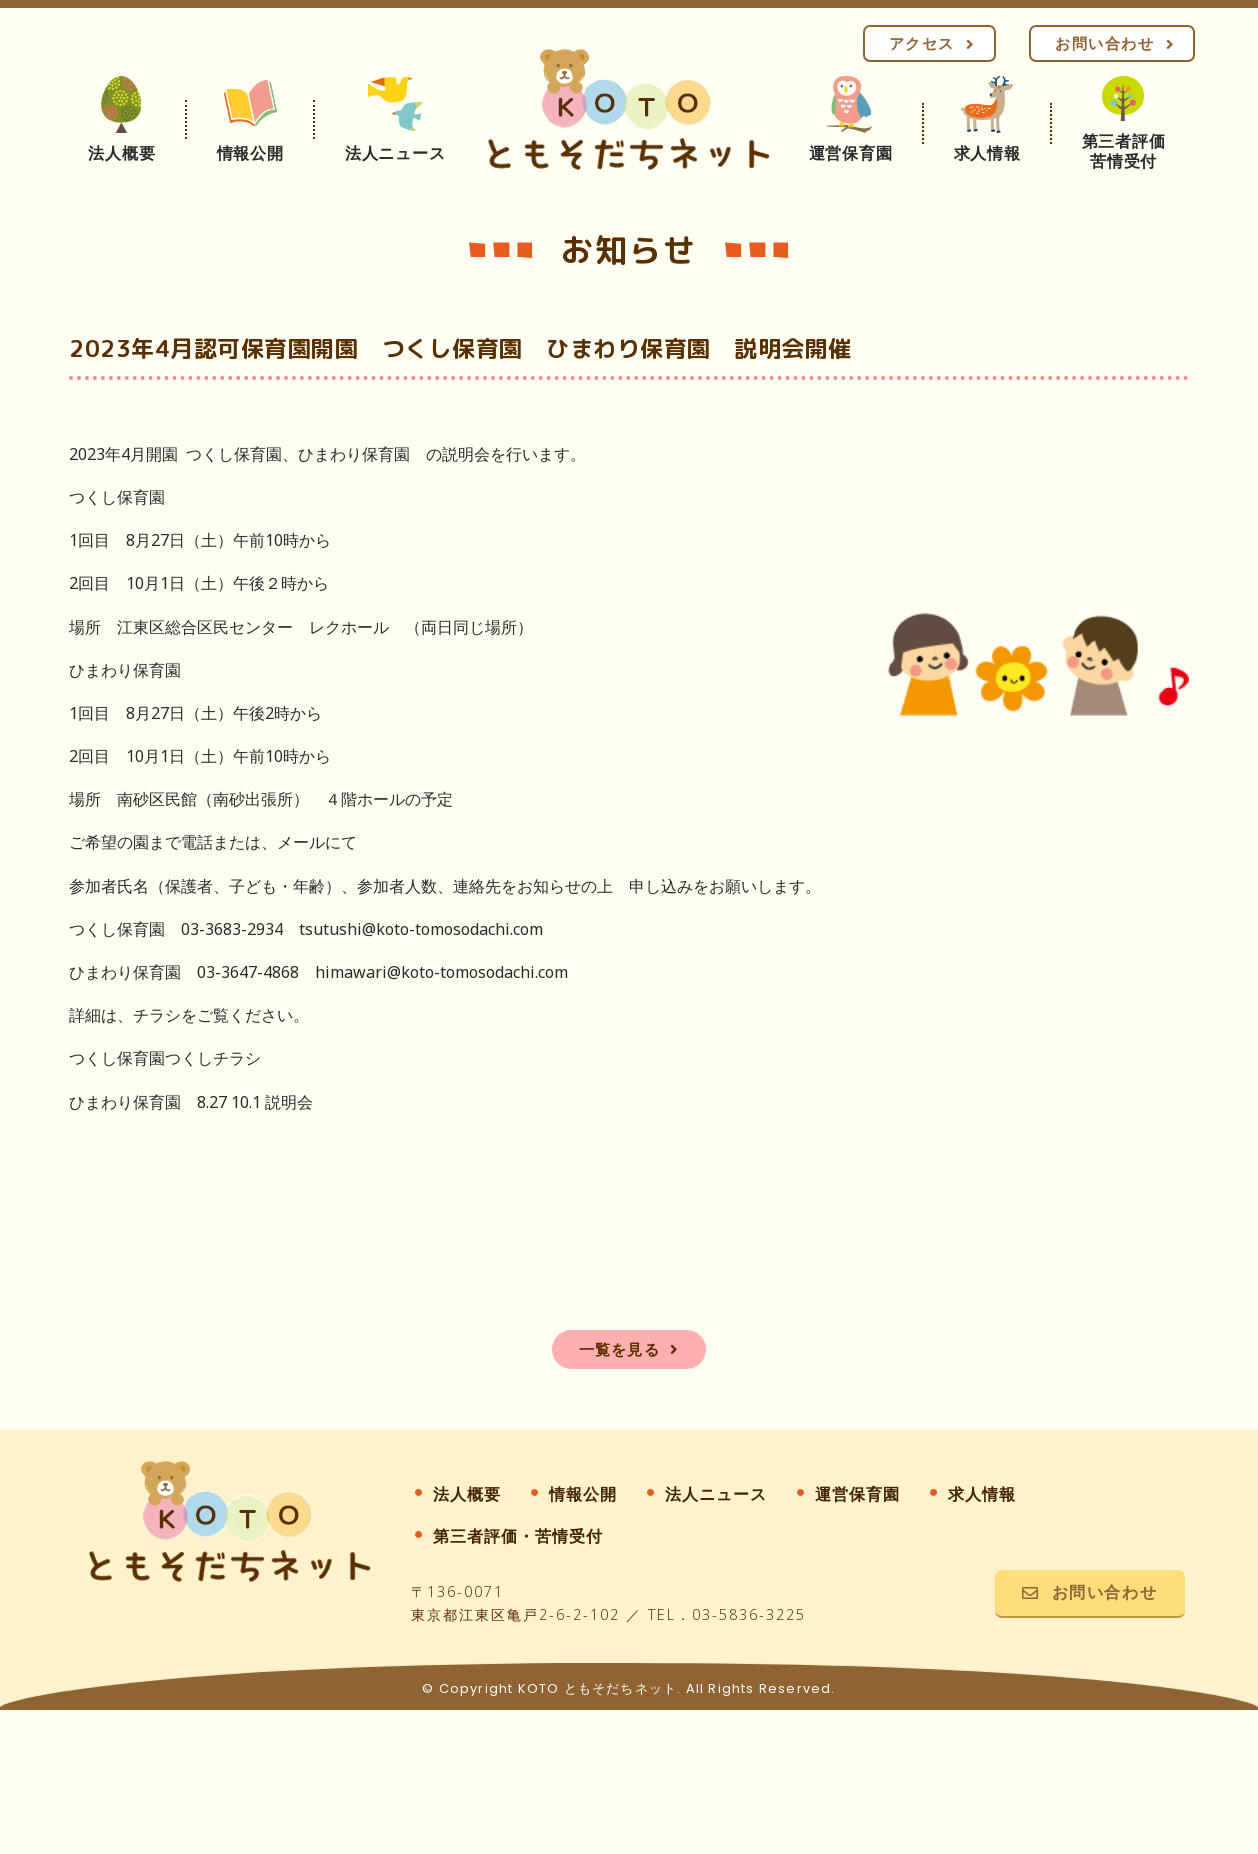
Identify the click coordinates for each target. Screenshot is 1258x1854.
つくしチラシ (213, 1058)
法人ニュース (716, 1494)
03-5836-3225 (749, 1614)
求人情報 (982, 1494)
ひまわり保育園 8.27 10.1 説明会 (191, 1102)
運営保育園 (857, 1494)
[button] (929, 43)
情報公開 (583, 1494)
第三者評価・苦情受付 (518, 1536)
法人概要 (467, 1494)
